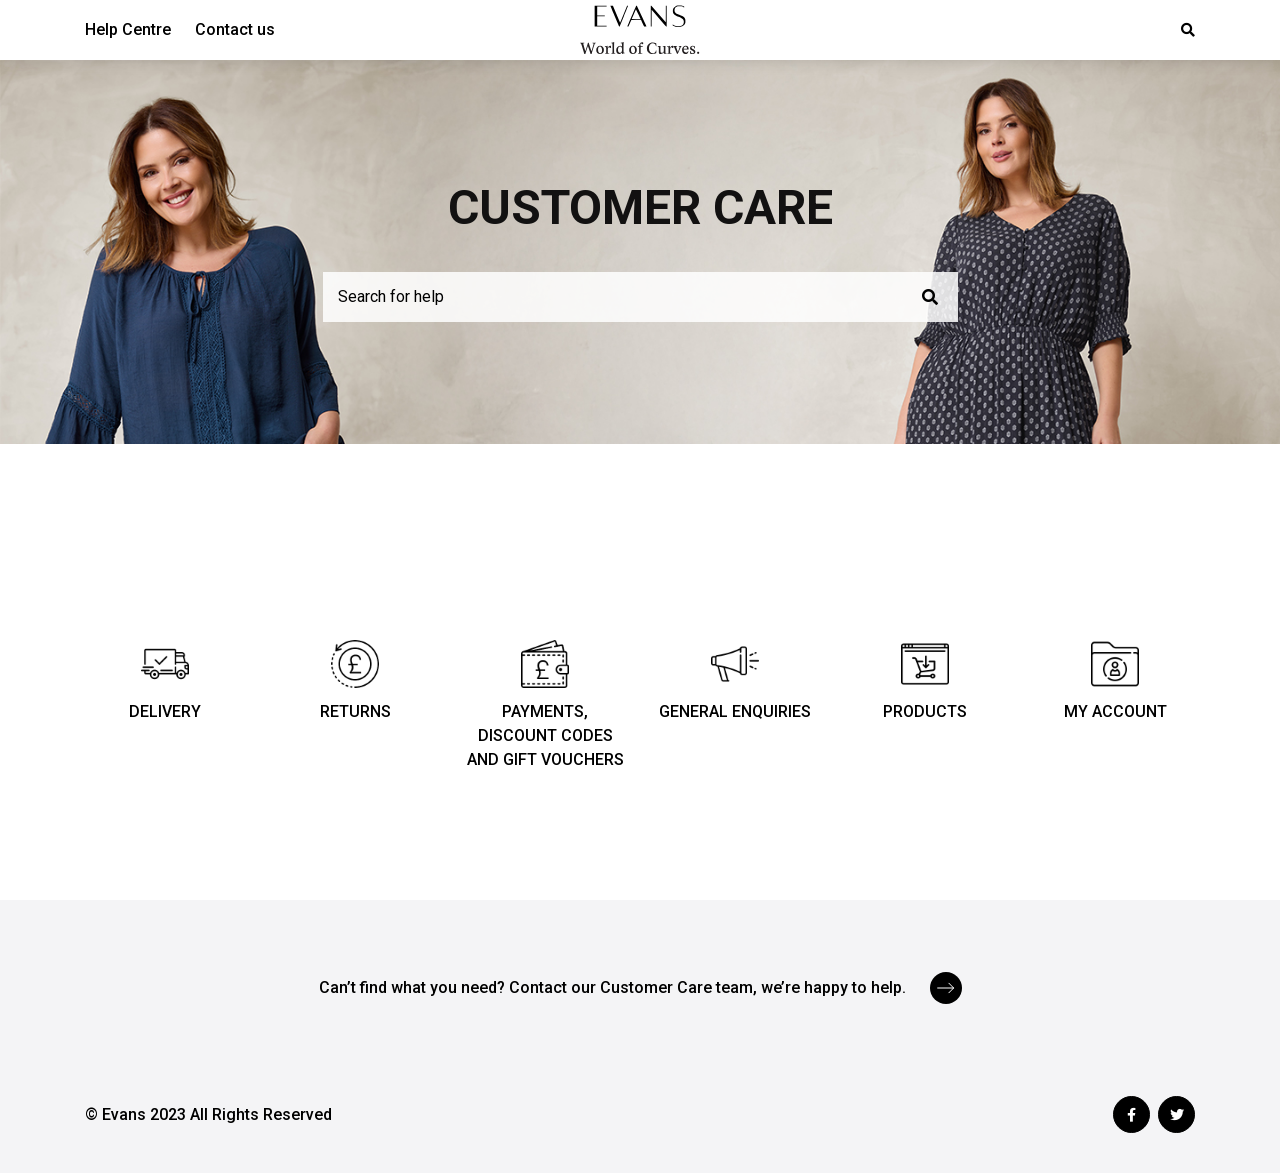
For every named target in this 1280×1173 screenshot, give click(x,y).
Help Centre (128, 29)
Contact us (235, 29)
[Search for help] (640, 297)
